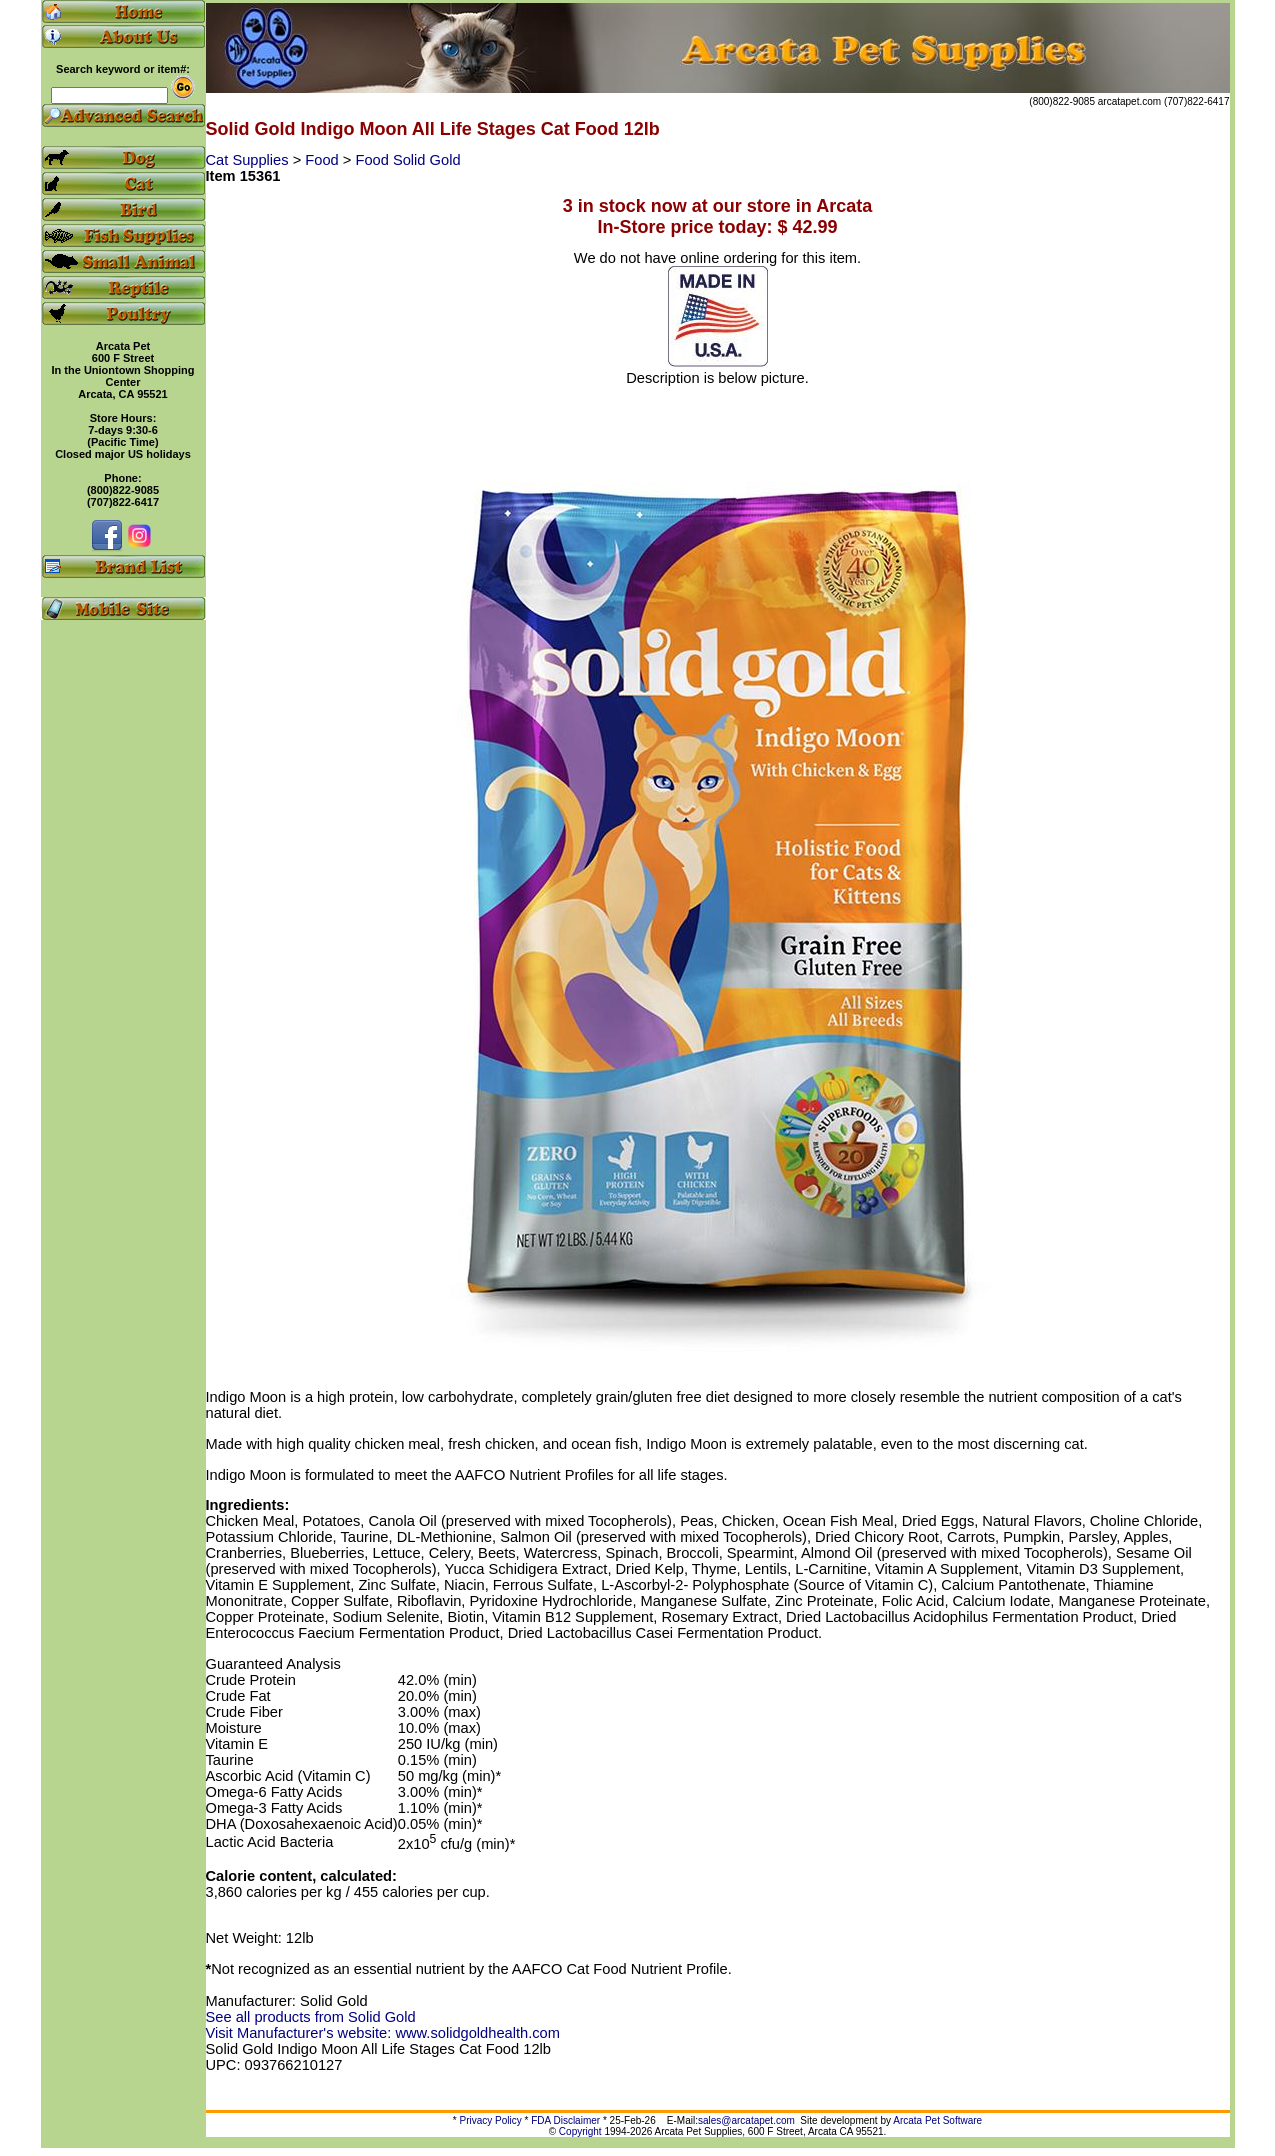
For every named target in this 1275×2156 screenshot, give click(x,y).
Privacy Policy (491, 2120)
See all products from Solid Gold (311, 2017)
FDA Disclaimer (565, 2120)
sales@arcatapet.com (746, 2120)
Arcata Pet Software (937, 2120)
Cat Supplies (249, 160)
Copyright (580, 2131)
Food (323, 160)
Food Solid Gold (407, 160)
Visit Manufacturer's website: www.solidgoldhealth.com (383, 2033)
